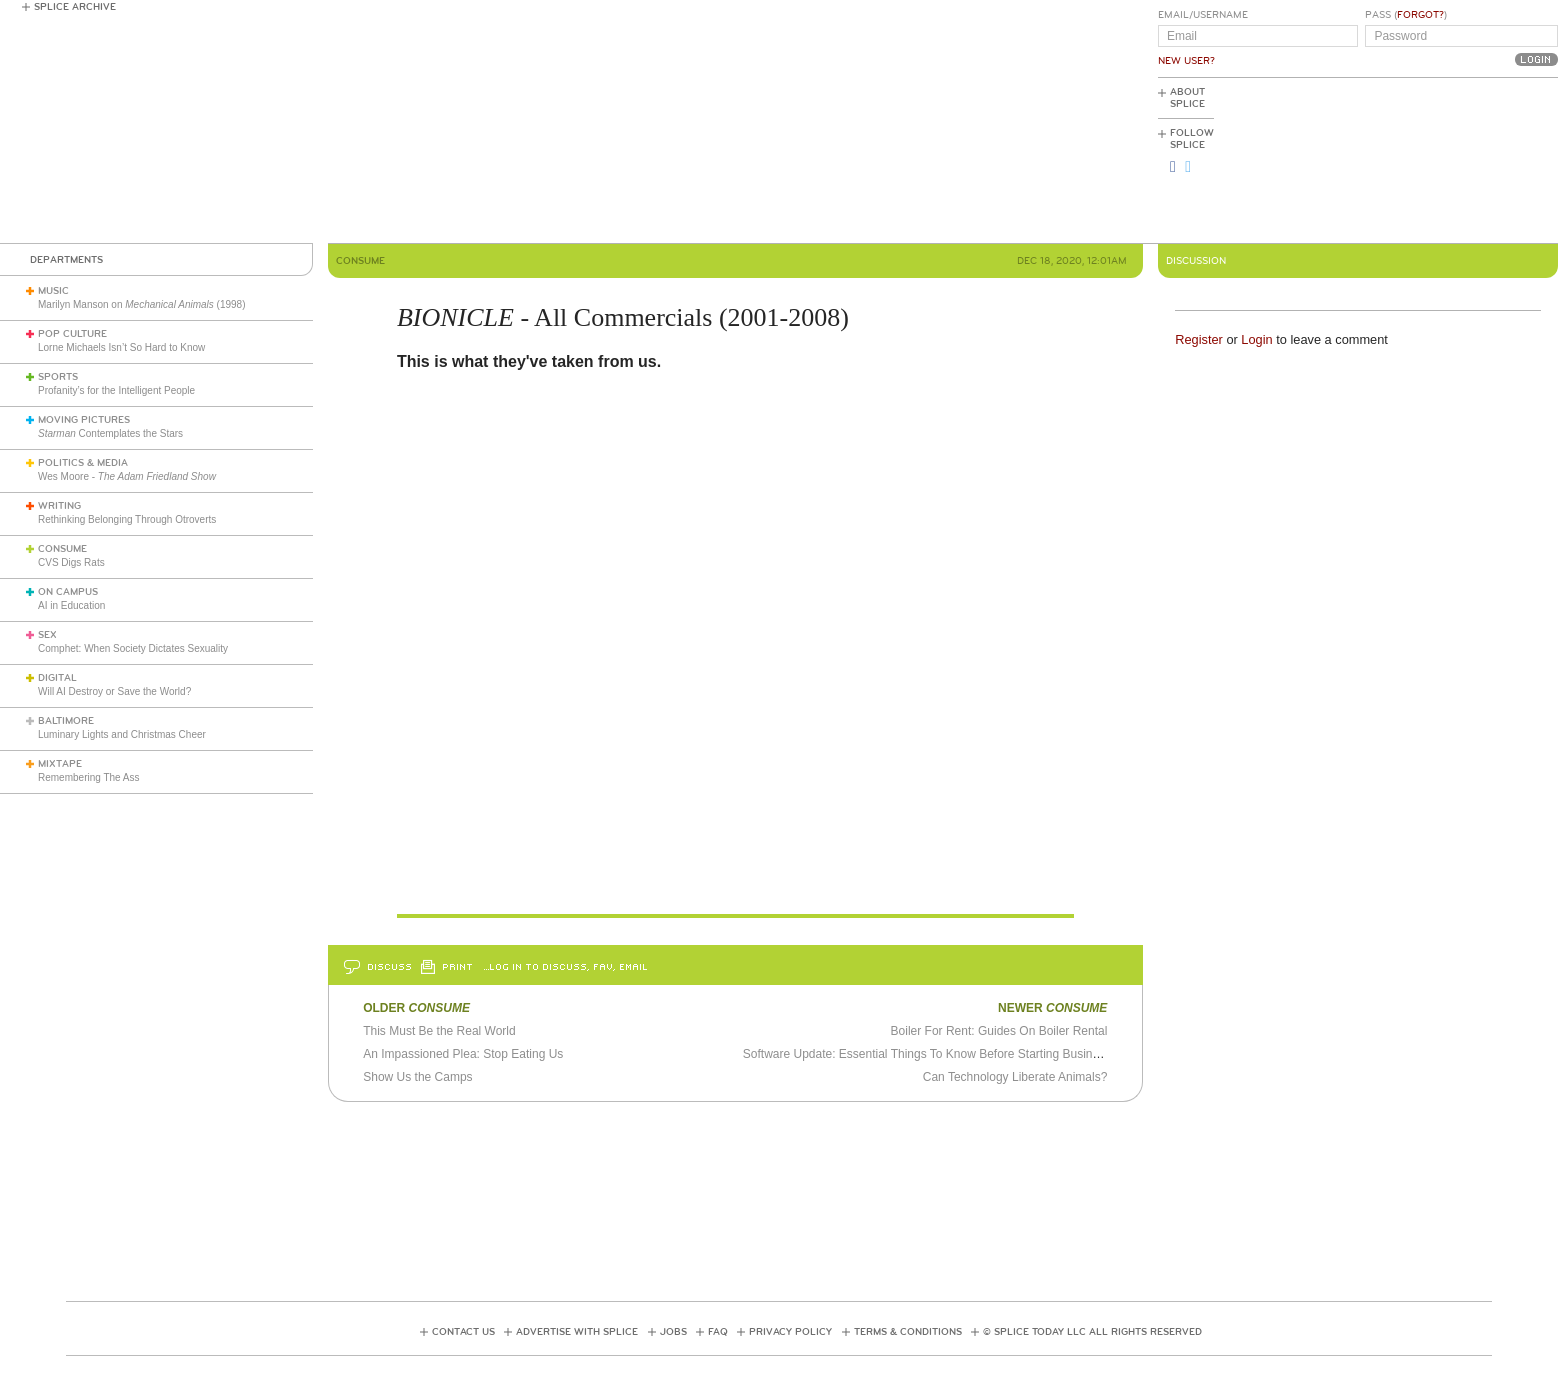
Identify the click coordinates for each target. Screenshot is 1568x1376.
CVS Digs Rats (71, 562)
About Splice (1187, 98)
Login (1256, 339)
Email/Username (1203, 15)
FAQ (718, 1332)
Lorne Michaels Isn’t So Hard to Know (121, 347)
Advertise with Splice (577, 1332)
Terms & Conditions (908, 1332)
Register (1199, 339)
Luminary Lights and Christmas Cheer (122, 734)
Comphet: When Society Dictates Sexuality (133, 648)
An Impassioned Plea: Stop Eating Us (463, 1054)
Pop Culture (72, 334)
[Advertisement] (1468, 161)
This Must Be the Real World (439, 1031)
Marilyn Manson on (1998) (142, 304)
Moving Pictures (84, 420)
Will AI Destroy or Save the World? (114, 691)
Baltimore (66, 721)
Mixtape (60, 764)
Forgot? (1420, 15)
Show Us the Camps (417, 1077)
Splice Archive (75, 7)
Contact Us (463, 1332)
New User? (1186, 61)
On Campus (68, 592)
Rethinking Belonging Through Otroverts (127, 519)
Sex (47, 635)
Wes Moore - (127, 476)
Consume (62, 549)
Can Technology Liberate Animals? (1015, 1077)
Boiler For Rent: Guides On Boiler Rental (999, 1031)
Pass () (1406, 15)
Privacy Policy (790, 1332)
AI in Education (71, 605)
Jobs (673, 1332)
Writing (59, 506)
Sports (58, 377)
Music (53, 291)
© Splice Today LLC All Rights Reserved (1092, 1332)
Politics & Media (83, 463)
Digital (57, 678)
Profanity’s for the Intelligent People (118, 390)
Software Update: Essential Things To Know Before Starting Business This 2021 (955, 1054)
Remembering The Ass (89, 777)
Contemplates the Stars (110, 433)
